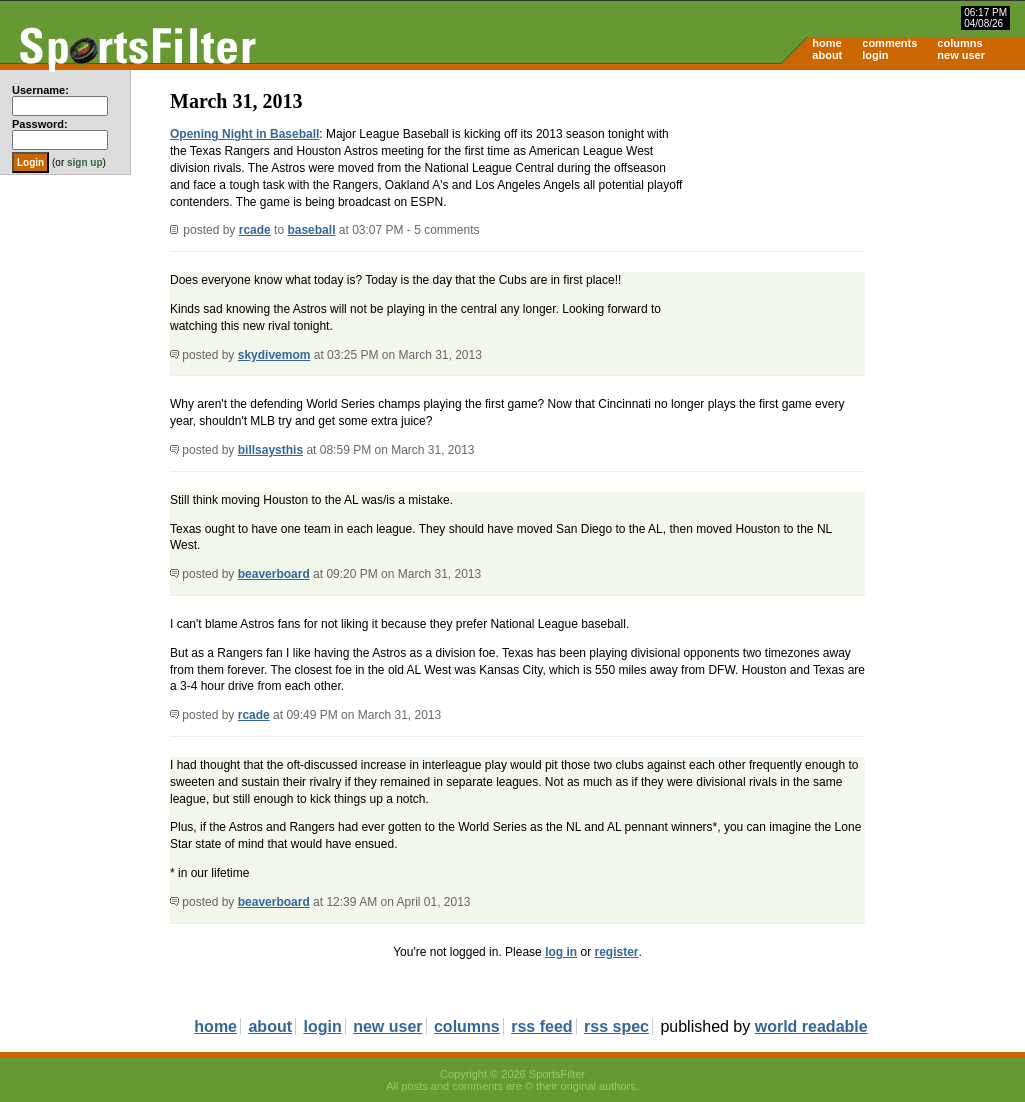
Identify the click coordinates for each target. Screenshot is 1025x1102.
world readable (811, 1026)
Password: (40, 124)
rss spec (616, 1026)
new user (961, 55)
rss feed (541, 1026)
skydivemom (274, 355)
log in (561, 952)
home (826, 43)
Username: (40, 90)
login (875, 55)
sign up (85, 162)
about (827, 55)
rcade (255, 230)
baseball (311, 230)
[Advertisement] (855, 226)
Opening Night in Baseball (244, 134)
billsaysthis (270, 450)
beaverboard (274, 574)
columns (959, 43)
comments (889, 43)
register (616, 952)
